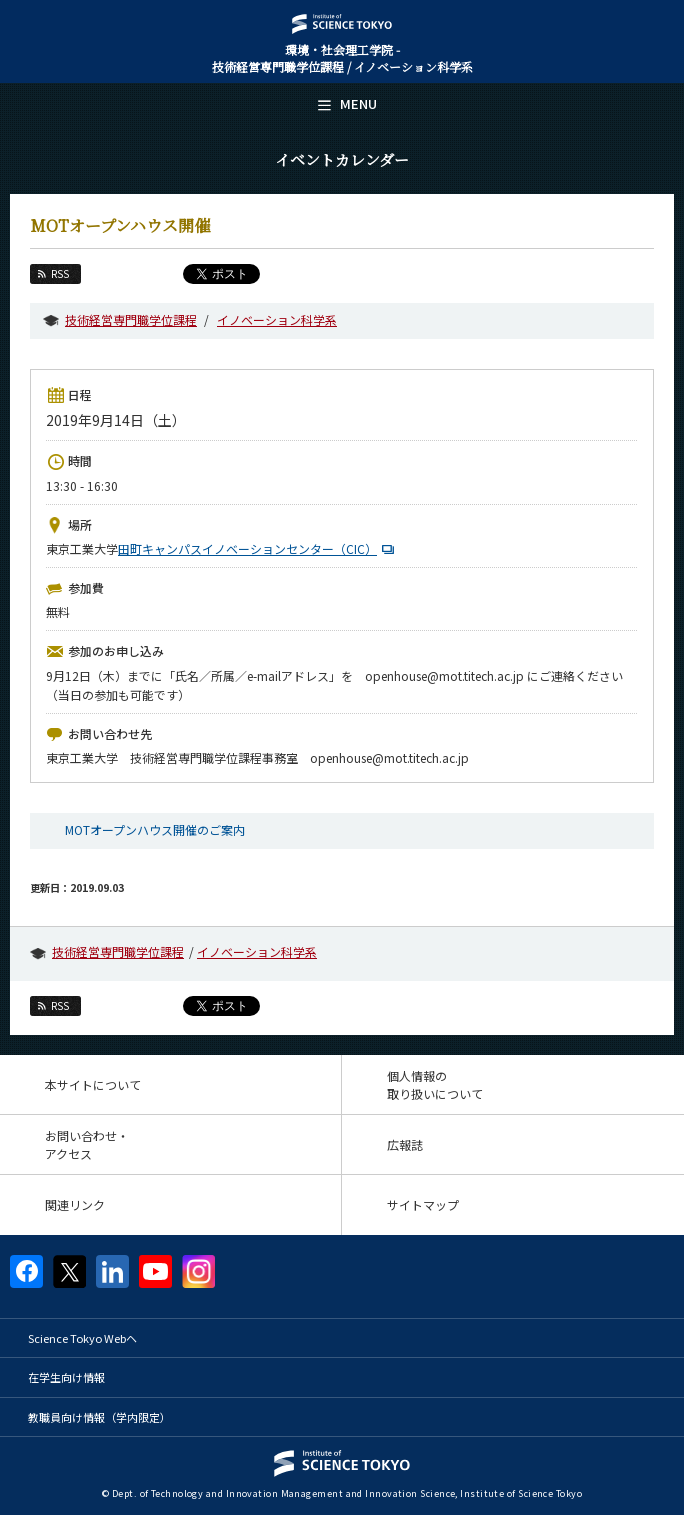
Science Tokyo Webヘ (82, 1338)
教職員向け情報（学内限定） (99, 1417)
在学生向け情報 (66, 1377)
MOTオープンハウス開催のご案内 (155, 829)
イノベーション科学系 (277, 319)
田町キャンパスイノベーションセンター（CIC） (258, 548)
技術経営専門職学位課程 (131, 319)
